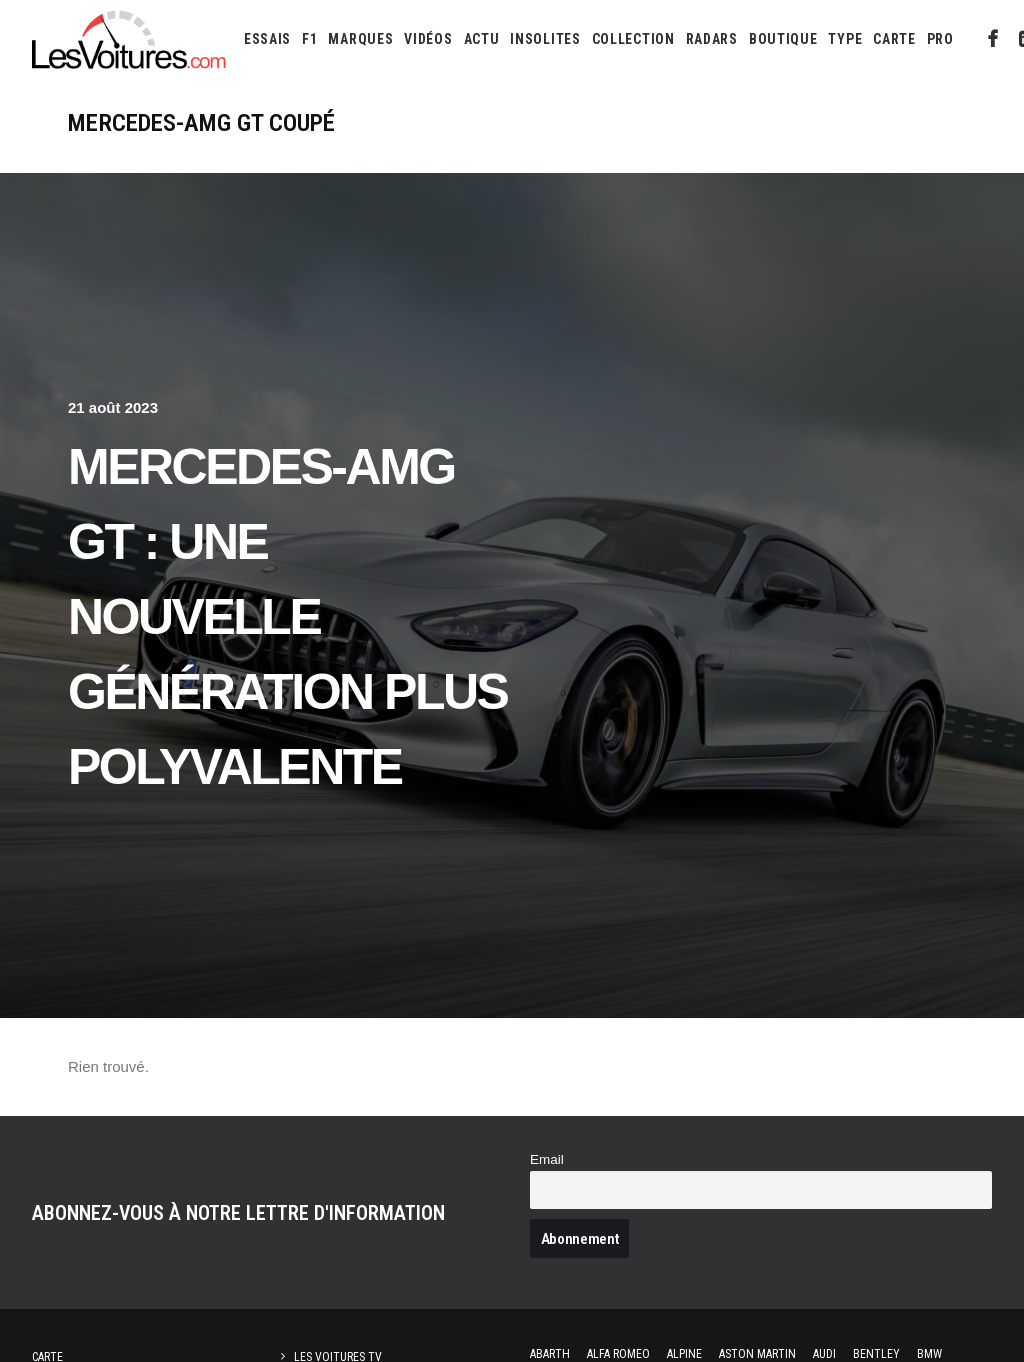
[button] (993, 39)
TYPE (845, 39)
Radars (712, 39)
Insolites (545, 39)
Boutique (783, 39)
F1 (309, 39)
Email (547, 1159)
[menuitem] (267, 39)
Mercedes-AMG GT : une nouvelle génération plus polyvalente (287, 617)
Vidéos (428, 39)
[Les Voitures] (129, 39)
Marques (360, 39)
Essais (267, 39)
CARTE (894, 39)
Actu (482, 39)
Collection (633, 39)
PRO (940, 39)
